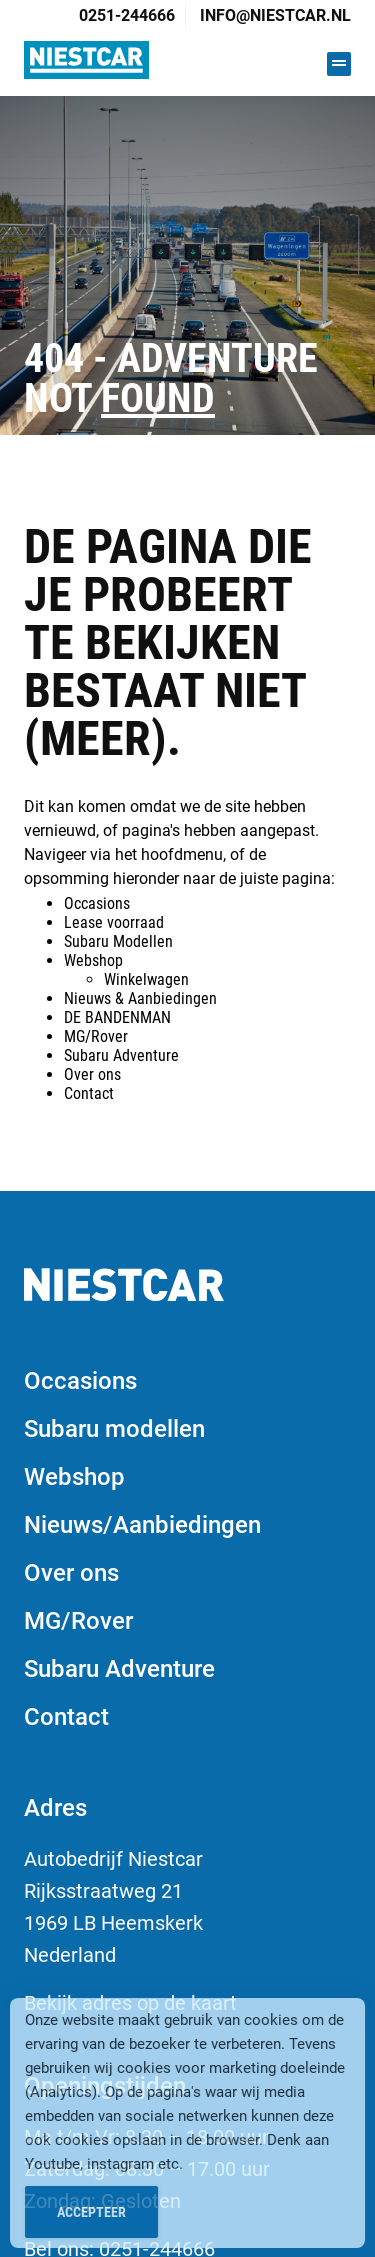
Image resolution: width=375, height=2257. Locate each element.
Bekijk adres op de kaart (130, 2003)
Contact (89, 1093)
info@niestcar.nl (275, 15)
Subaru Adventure (121, 1055)
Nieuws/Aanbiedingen (142, 1525)
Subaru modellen (114, 1429)
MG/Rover (96, 1036)
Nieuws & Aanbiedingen (140, 998)
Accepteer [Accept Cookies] (91, 2219)
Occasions (97, 903)
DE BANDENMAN (117, 1017)
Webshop (93, 960)
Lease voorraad (114, 922)
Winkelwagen (146, 979)
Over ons (92, 1074)
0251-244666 (127, 15)
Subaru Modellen (118, 941)
